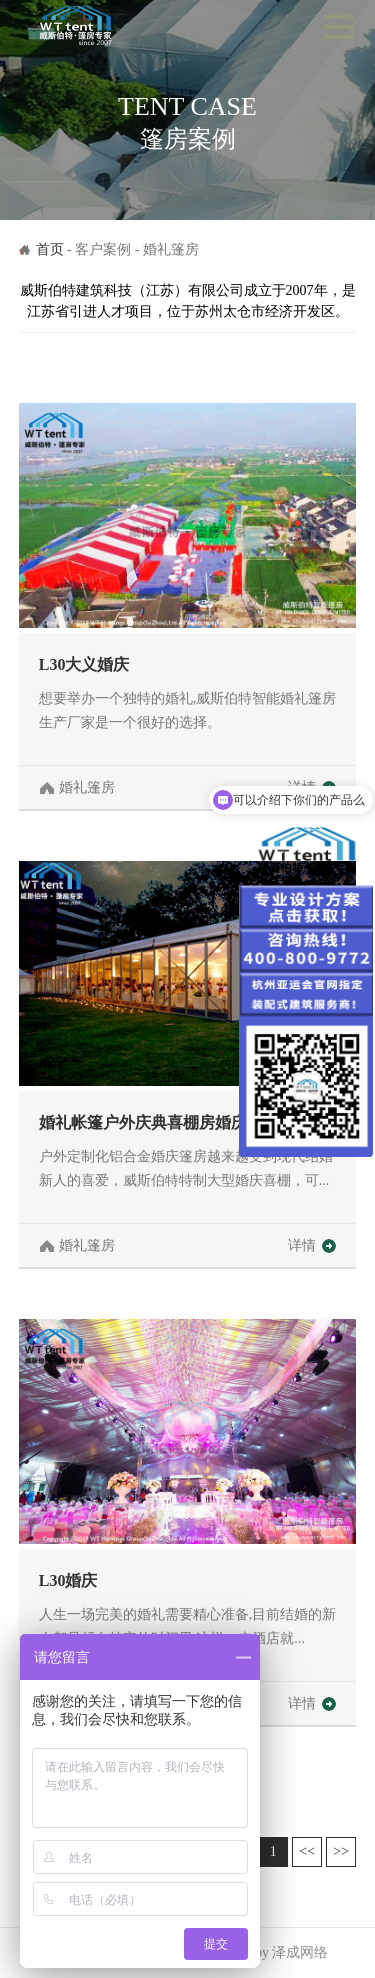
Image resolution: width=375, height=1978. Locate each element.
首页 (50, 249)
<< (307, 1851)
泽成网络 (300, 1952)
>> (341, 1851)
